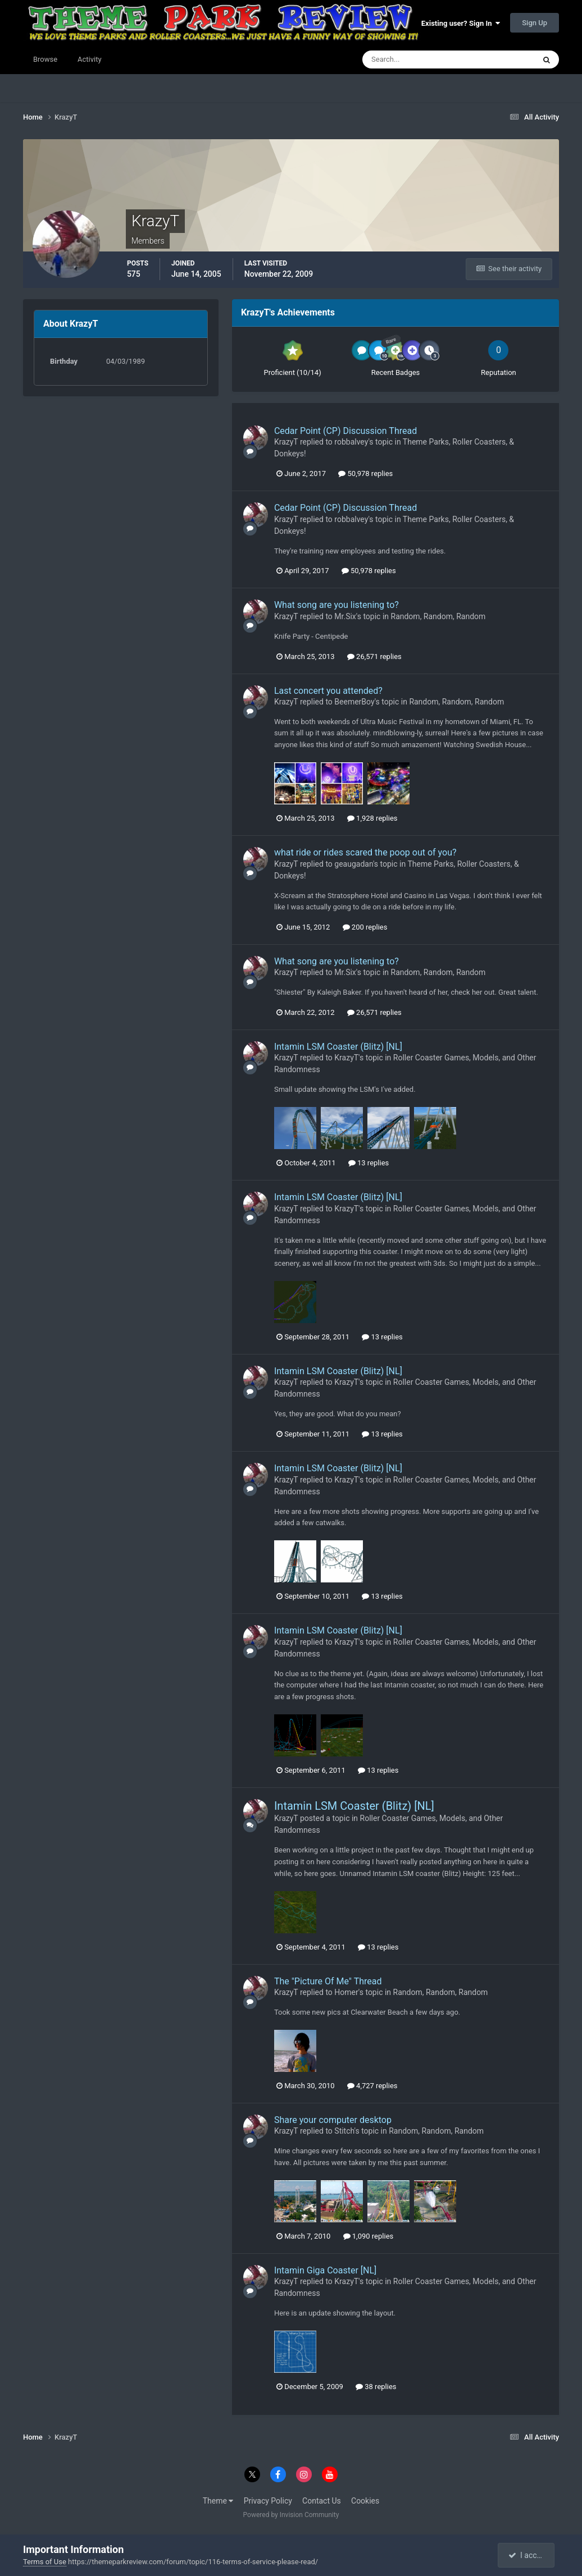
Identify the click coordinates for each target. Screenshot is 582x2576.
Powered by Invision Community (291, 2515)
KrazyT (286, 441)
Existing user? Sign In (460, 23)
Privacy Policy (268, 2500)
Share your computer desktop (333, 2120)
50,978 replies (365, 473)
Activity (90, 59)
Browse (45, 59)
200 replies (365, 927)
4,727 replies (372, 2085)
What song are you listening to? (336, 605)
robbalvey (351, 441)
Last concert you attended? (328, 690)
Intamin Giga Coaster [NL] (325, 2270)
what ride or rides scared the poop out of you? (365, 852)
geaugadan (353, 863)
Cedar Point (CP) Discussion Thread (345, 430)
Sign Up (534, 23)
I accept (527, 2555)
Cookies (365, 2500)
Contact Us (321, 2500)
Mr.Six (345, 616)
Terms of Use (44, 2561)
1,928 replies (372, 818)
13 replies (368, 1163)
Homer (346, 1992)
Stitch (344, 2130)
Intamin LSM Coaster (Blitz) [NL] (338, 1046)
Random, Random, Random (438, 616)
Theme (218, 2500)
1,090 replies (368, 2236)
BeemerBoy (354, 701)
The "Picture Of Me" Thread (328, 1981)
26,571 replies (374, 656)
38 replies (376, 2386)
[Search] (414, 59)
